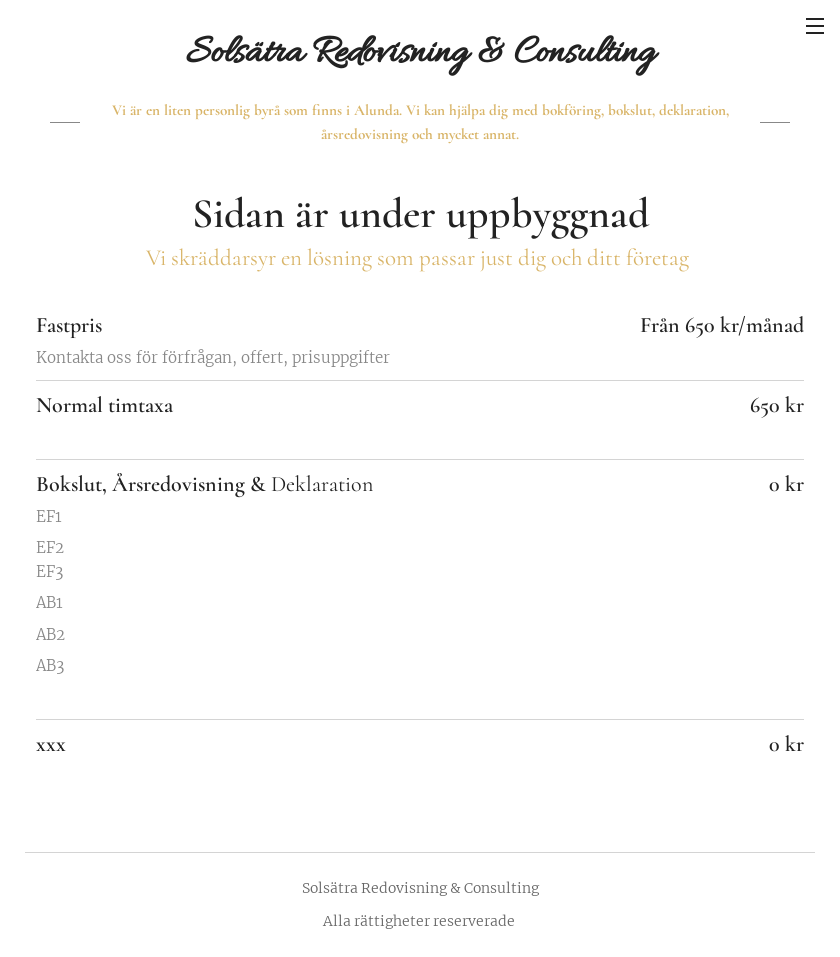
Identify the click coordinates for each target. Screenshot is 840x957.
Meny (815, 26)
